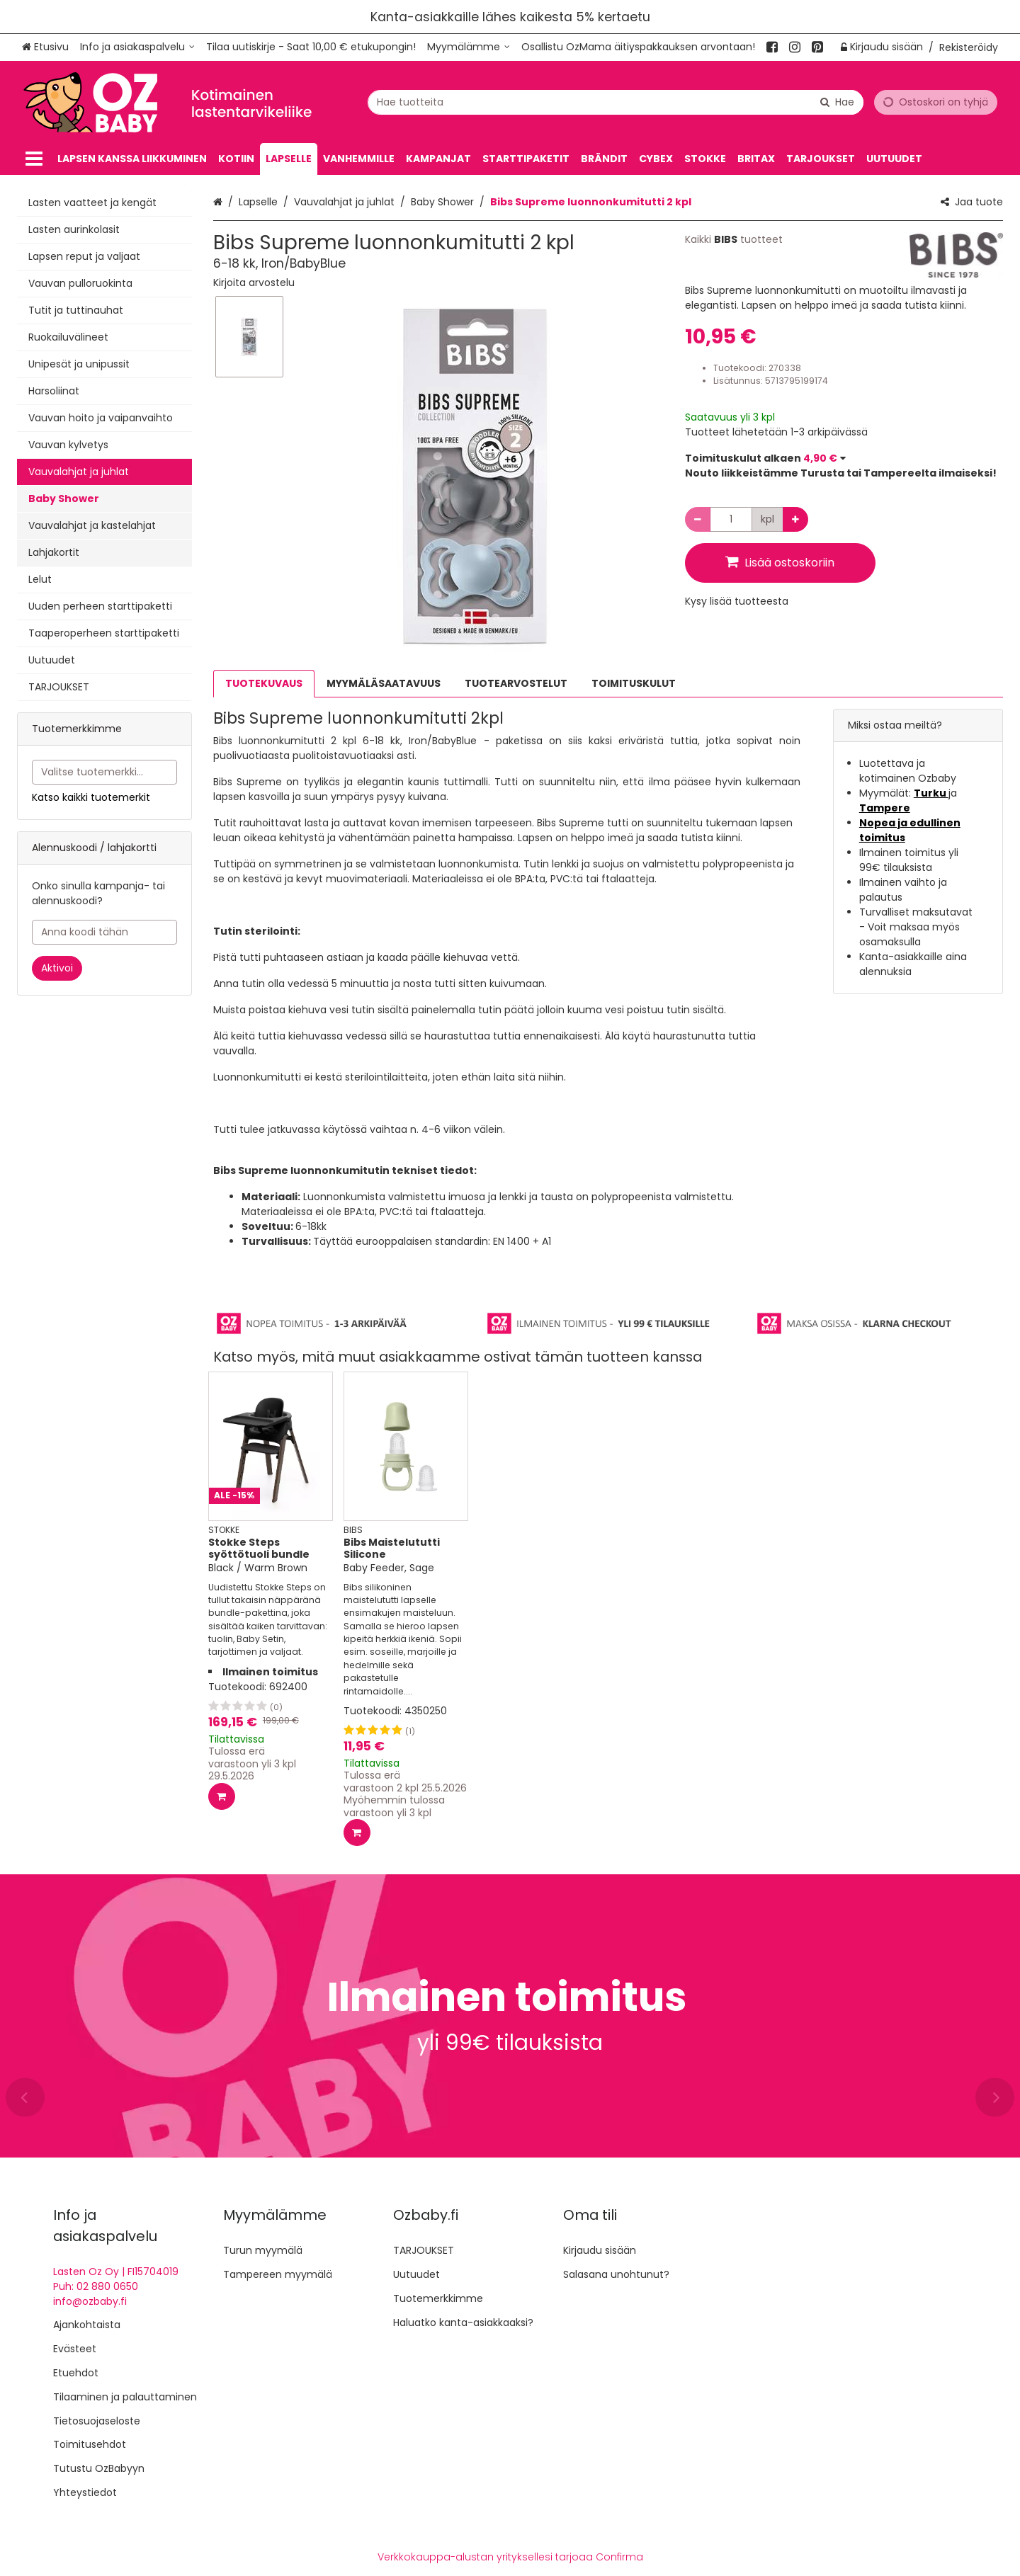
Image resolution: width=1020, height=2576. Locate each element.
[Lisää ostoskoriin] (221, 1796)
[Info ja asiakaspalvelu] (137, 47)
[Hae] (837, 101)
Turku (931, 793)
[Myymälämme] (468, 47)
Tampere (884, 808)
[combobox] (615, 101)
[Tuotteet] (34, 159)
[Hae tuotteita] (615, 101)
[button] (254, 282)
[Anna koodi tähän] (104, 932)
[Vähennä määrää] (697, 519)
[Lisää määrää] (795, 519)
